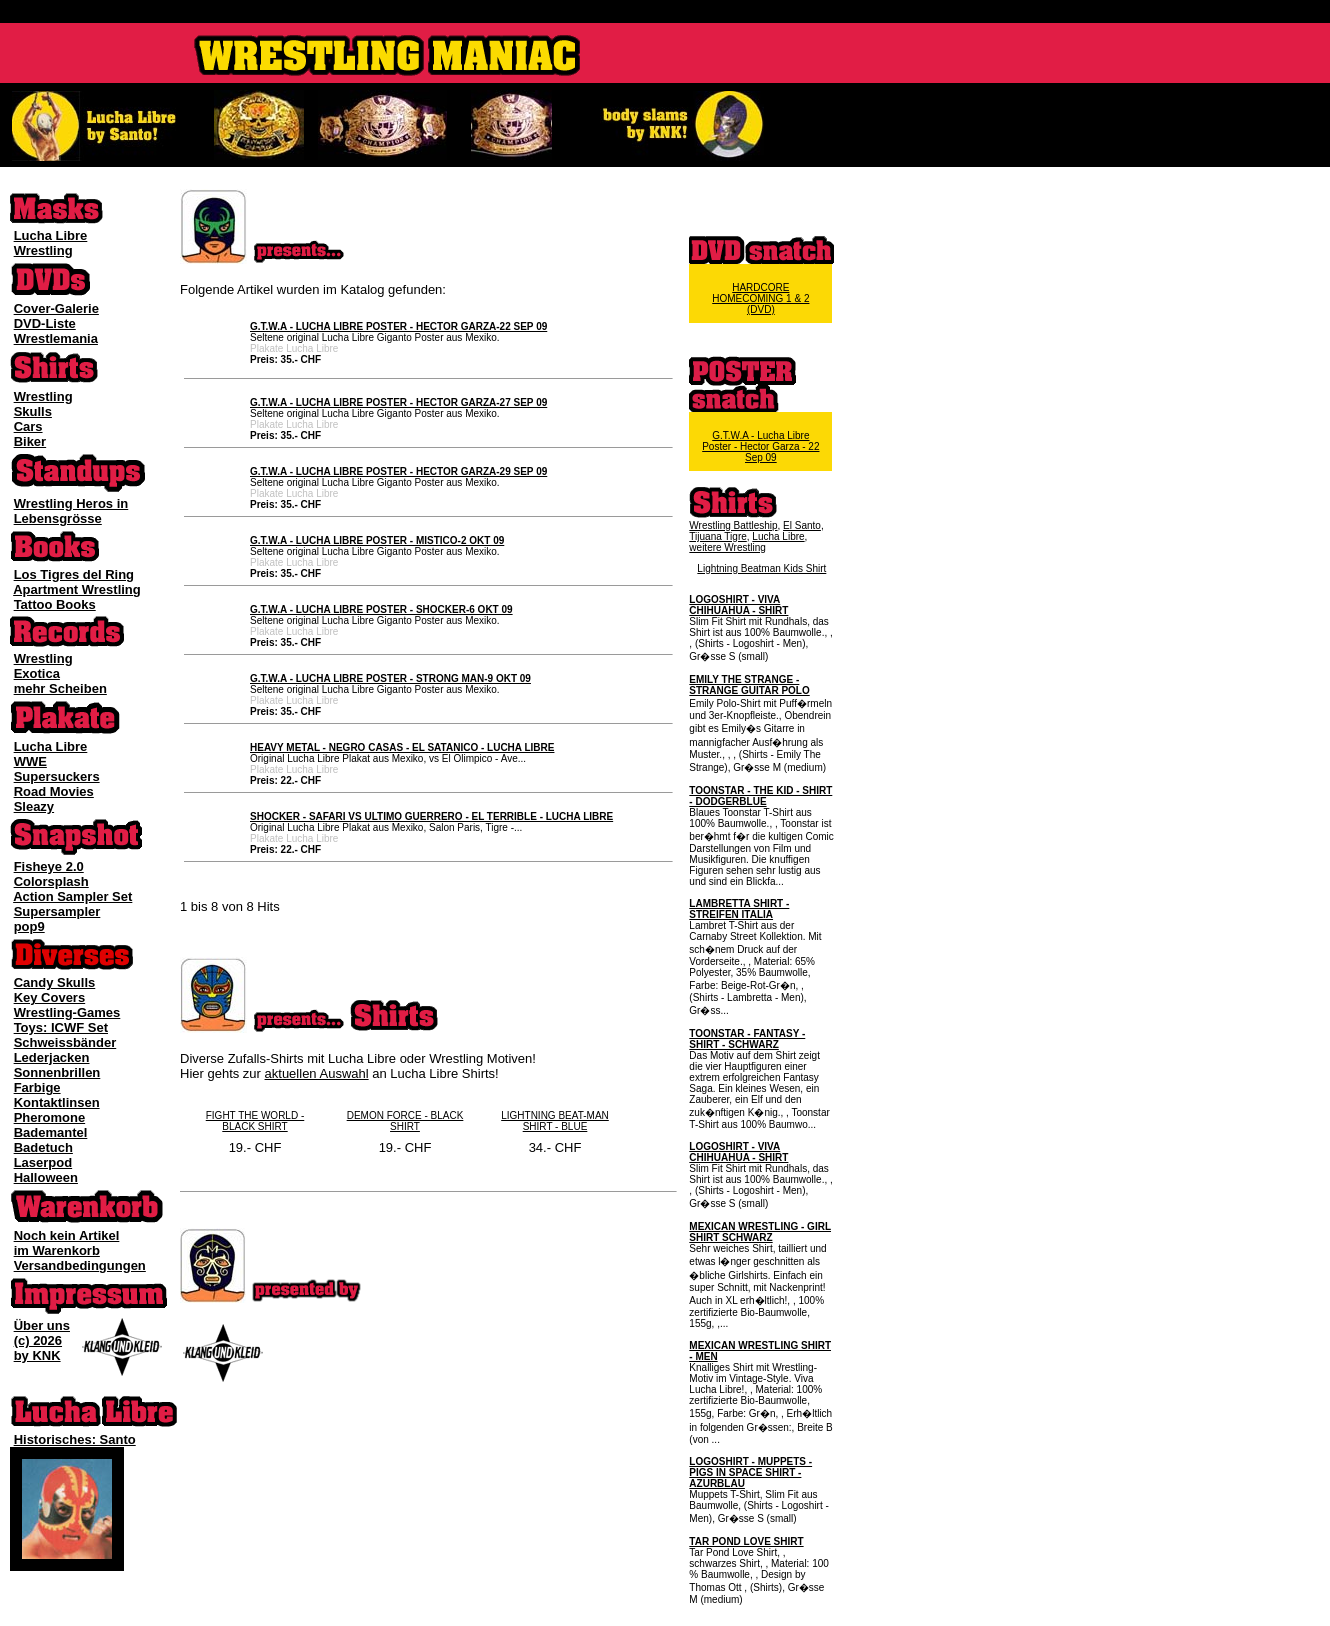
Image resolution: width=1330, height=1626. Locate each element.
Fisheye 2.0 (49, 866)
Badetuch (43, 1147)
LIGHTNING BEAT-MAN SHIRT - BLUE (555, 1121)
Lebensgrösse (58, 518)
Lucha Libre (51, 235)
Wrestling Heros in (71, 503)
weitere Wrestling (727, 547)
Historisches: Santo (75, 1439)
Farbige (37, 1087)
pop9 (29, 926)
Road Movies (54, 791)
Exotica (37, 673)
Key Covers (50, 997)
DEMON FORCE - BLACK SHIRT (405, 1121)
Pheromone (50, 1117)
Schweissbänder (65, 1042)
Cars (28, 426)
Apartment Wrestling (77, 589)
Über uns (42, 1325)
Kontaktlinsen (57, 1102)
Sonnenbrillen (57, 1072)
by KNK (37, 1355)
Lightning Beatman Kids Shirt (761, 568)
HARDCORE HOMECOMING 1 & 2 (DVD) (760, 298)
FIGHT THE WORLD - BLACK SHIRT (255, 1121)
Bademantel (51, 1132)
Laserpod (43, 1162)
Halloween (46, 1177)
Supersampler (57, 911)
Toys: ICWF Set (61, 1027)
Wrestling (43, 250)
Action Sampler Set (72, 896)
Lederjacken (52, 1057)
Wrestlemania (56, 338)
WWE (30, 761)
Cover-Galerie (56, 308)
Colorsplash (51, 881)
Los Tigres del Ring (74, 574)
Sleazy (34, 806)
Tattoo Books (55, 604)
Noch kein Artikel (67, 1235)
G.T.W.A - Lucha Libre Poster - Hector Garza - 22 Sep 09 (760, 446)
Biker (30, 441)
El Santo (802, 525)
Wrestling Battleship (733, 525)
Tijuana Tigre (717, 536)
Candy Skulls (55, 982)
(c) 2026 (38, 1340)
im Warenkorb (57, 1250)
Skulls (33, 411)
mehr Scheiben (60, 688)
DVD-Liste (45, 323)
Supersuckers (57, 776)
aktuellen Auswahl (317, 1073)
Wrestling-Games (67, 1012)
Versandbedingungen (80, 1265)
